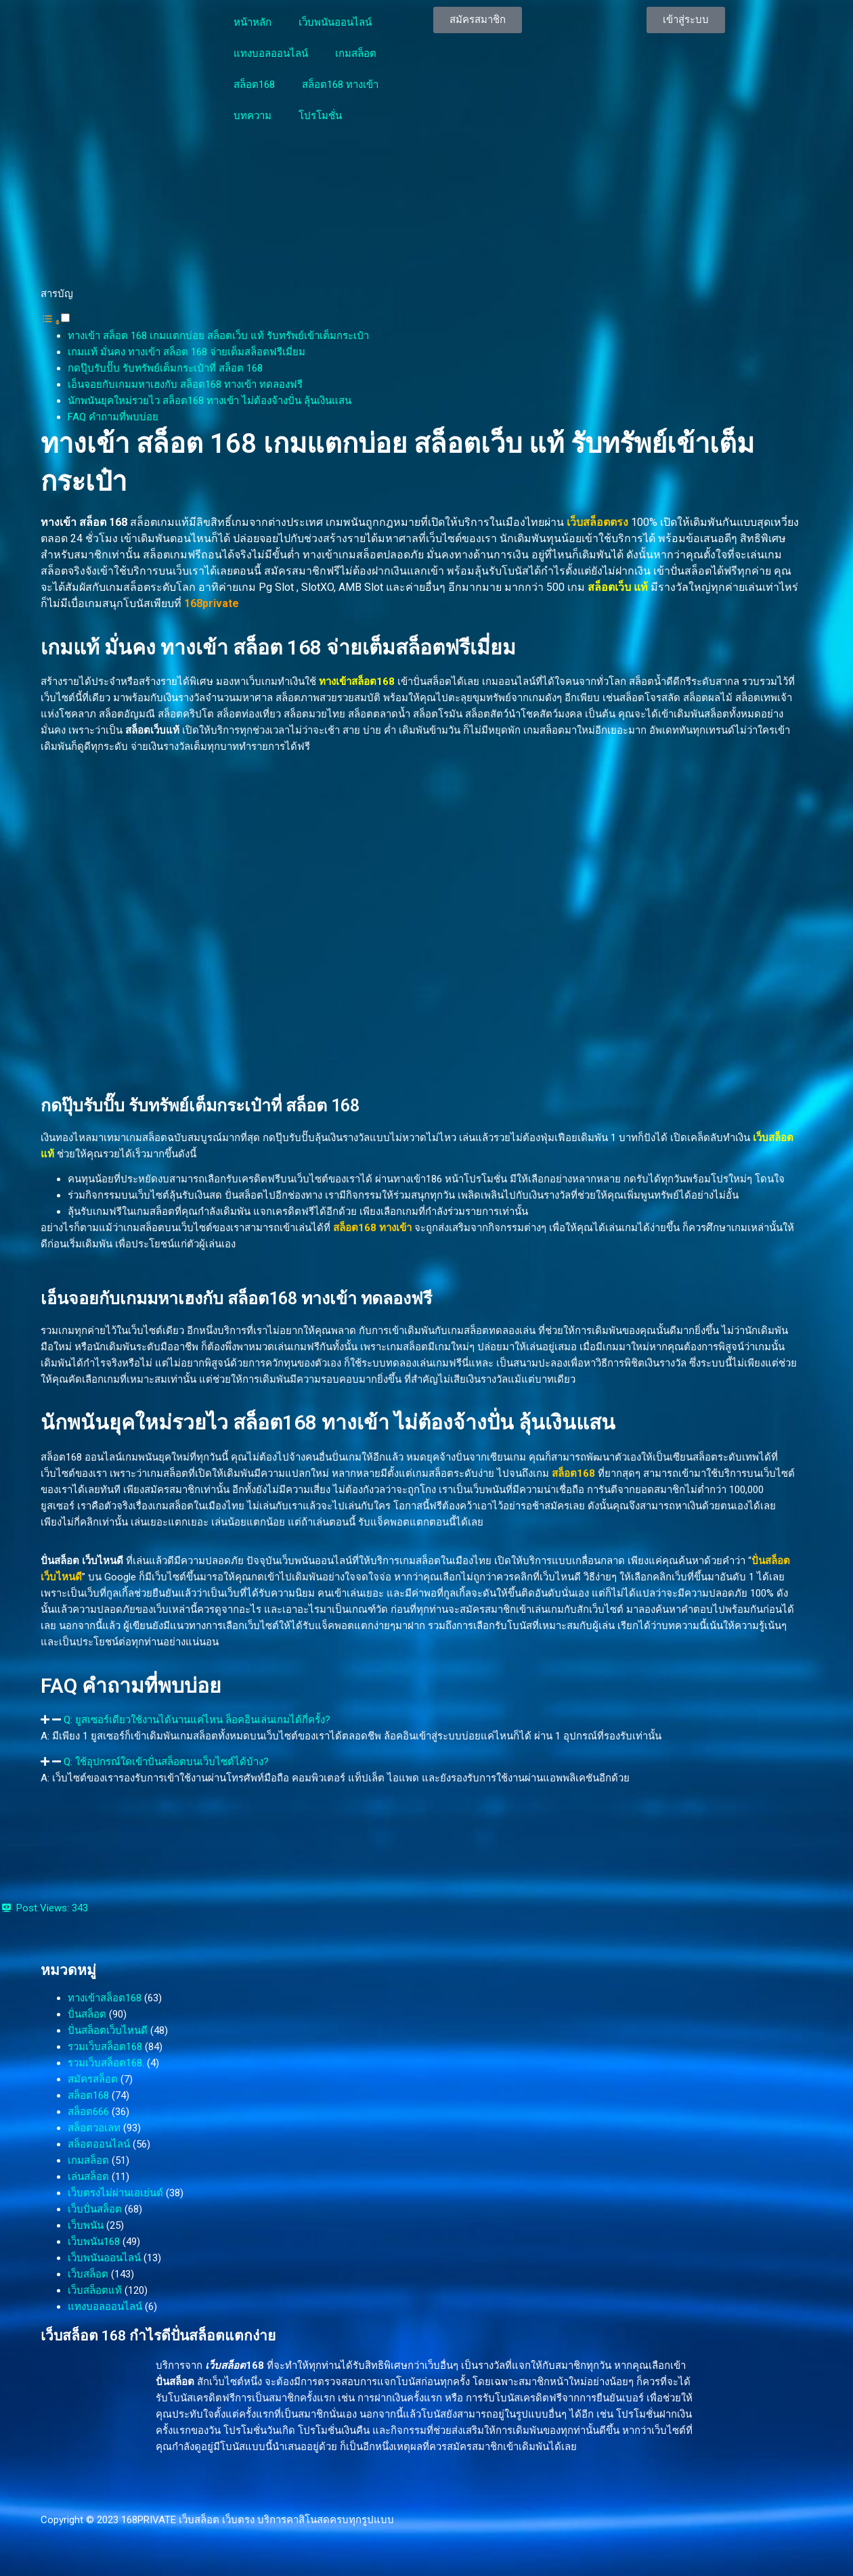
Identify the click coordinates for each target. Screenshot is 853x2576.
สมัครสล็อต (93, 2079)
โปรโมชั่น (320, 116)
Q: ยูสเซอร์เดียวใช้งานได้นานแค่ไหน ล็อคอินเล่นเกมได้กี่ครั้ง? (197, 1720)
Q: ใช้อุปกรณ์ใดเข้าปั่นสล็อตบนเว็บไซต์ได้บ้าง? (166, 1762)
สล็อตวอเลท (94, 2128)
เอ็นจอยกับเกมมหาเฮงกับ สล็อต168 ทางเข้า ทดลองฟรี (185, 384)
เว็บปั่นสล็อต (95, 2209)
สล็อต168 (254, 85)
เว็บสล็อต (88, 2274)
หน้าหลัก (252, 22)
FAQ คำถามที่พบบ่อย (113, 417)
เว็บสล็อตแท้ (95, 2290)
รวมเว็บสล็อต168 (105, 2047)
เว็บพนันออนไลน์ (335, 22)
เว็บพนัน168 (94, 2242)
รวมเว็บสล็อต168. (106, 2063)
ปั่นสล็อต (87, 2014)
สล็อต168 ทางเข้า (340, 85)
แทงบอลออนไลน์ (271, 53)
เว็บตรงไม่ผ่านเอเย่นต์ (115, 2193)
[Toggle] (65, 317)
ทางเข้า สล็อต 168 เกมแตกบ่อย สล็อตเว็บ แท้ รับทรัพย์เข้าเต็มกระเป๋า (218, 336)
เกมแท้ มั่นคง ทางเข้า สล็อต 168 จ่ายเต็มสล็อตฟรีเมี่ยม (186, 352)
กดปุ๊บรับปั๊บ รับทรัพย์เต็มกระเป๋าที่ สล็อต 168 (165, 368)
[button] (55, 319)
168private (211, 603)
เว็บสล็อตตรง (597, 522)
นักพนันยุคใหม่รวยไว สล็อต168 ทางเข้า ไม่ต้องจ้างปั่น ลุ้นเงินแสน (209, 401)
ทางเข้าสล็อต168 (104, 1998)
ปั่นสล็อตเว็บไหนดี (108, 2030)
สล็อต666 (88, 2112)
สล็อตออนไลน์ (99, 2144)
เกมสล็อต (355, 53)
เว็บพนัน (86, 2225)
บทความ (252, 116)
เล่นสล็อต (88, 2177)
